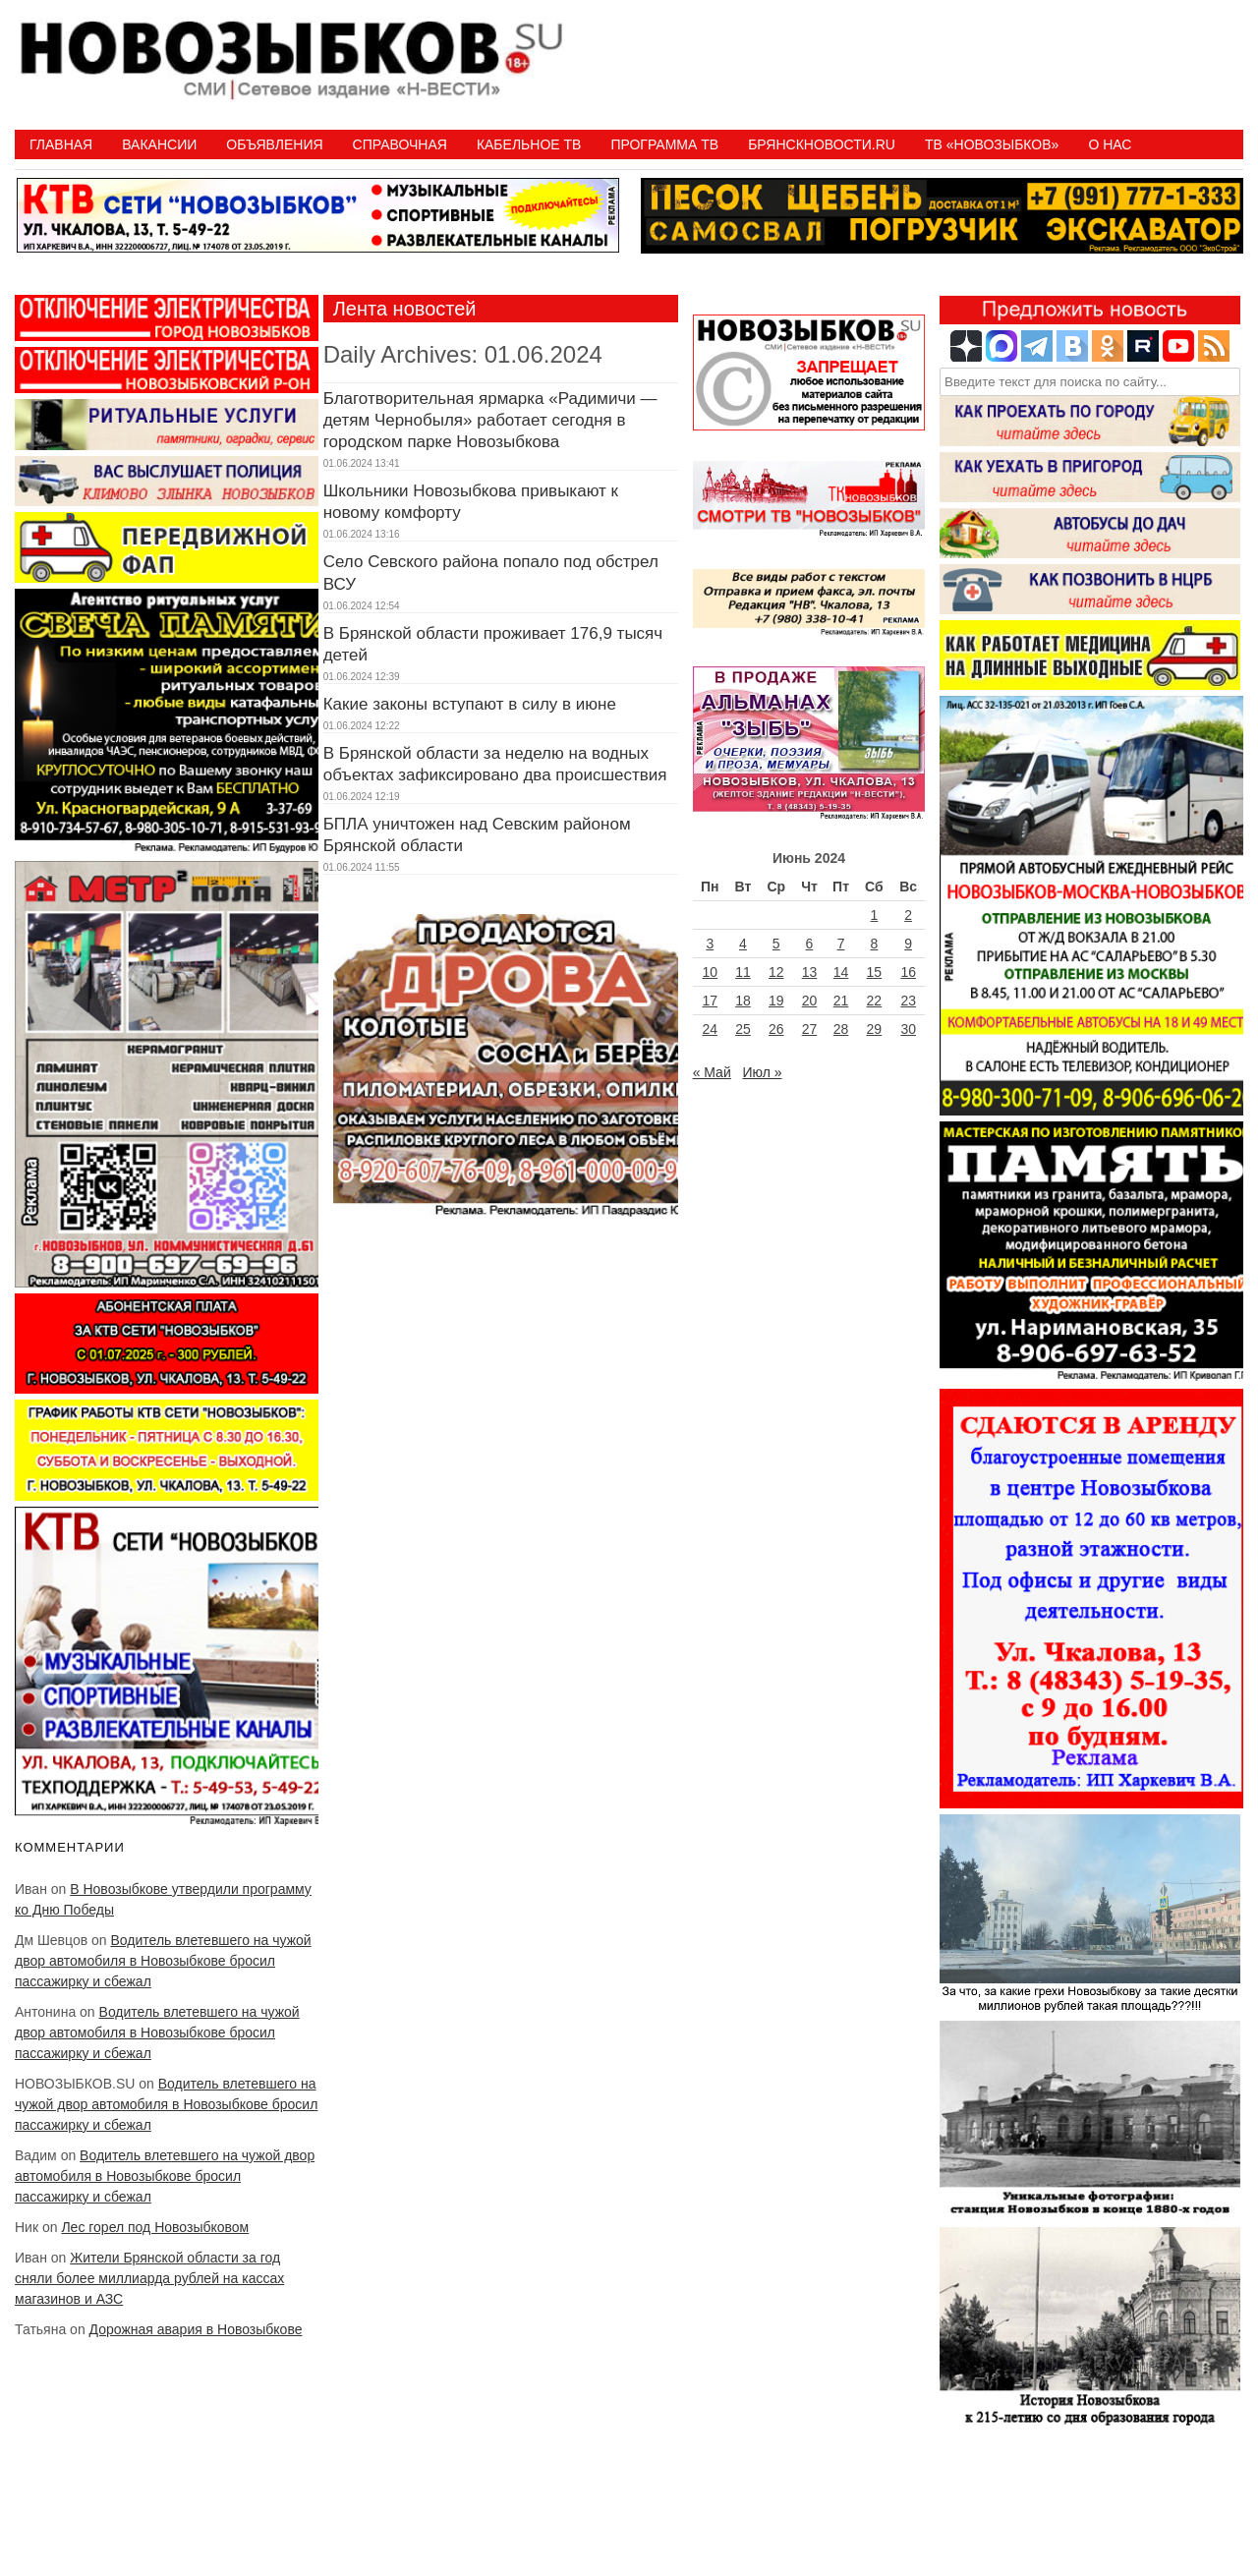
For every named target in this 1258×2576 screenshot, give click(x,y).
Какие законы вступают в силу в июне (469, 704)
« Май (712, 1072)
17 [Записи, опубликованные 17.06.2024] (710, 1000)
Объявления (274, 144)
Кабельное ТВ (529, 144)
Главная (60, 144)
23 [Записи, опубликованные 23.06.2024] (908, 1000)
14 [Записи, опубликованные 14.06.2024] (841, 972)
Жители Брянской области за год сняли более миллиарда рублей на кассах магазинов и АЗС (149, 2278)
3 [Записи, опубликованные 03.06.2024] (710, 943)
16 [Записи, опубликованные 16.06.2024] (908, 972)
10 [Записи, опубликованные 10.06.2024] (710, 972)
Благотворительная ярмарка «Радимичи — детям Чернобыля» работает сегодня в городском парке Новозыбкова (490, 420)
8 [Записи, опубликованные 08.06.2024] (874, 943)
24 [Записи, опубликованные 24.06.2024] (710, 1029)
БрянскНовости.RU (821, 144)
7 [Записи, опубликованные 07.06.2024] (841, 943)
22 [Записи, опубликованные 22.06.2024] (875, 1000)
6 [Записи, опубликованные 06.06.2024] (810, 943)
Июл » (761, 1072)
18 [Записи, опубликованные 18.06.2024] (743, 1000)
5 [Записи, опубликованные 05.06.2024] (776, 943)
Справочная (400, 144)
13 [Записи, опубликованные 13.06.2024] (810, 972)
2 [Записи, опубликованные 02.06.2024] (908, 915)
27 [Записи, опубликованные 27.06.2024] (810, 1029)
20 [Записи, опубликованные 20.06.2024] (810, 1000)
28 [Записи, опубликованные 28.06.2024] (841, 1029)
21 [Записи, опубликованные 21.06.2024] (841, 1000)
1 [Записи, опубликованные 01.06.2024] (874, 915)
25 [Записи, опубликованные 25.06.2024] (743, 1029)
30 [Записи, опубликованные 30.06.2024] (908, 1029)
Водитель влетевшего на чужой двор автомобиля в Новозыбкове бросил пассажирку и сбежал (163, 1960)
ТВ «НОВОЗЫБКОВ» (991, 144)
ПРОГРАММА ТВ (664, 144)
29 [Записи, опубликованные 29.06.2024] (875, 1029)
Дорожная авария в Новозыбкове (196, 2329)
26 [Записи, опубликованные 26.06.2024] (776, 1029)
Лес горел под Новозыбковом (155, 2227)
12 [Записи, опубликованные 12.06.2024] (776, 972)
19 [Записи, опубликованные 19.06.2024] (776, 1000)
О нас (1109, 144)
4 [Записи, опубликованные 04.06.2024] (743, 943)
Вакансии (159, 144)
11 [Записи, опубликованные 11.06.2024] (743, 972)
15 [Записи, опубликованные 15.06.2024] (875, 972)
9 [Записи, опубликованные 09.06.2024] (908, 943)
